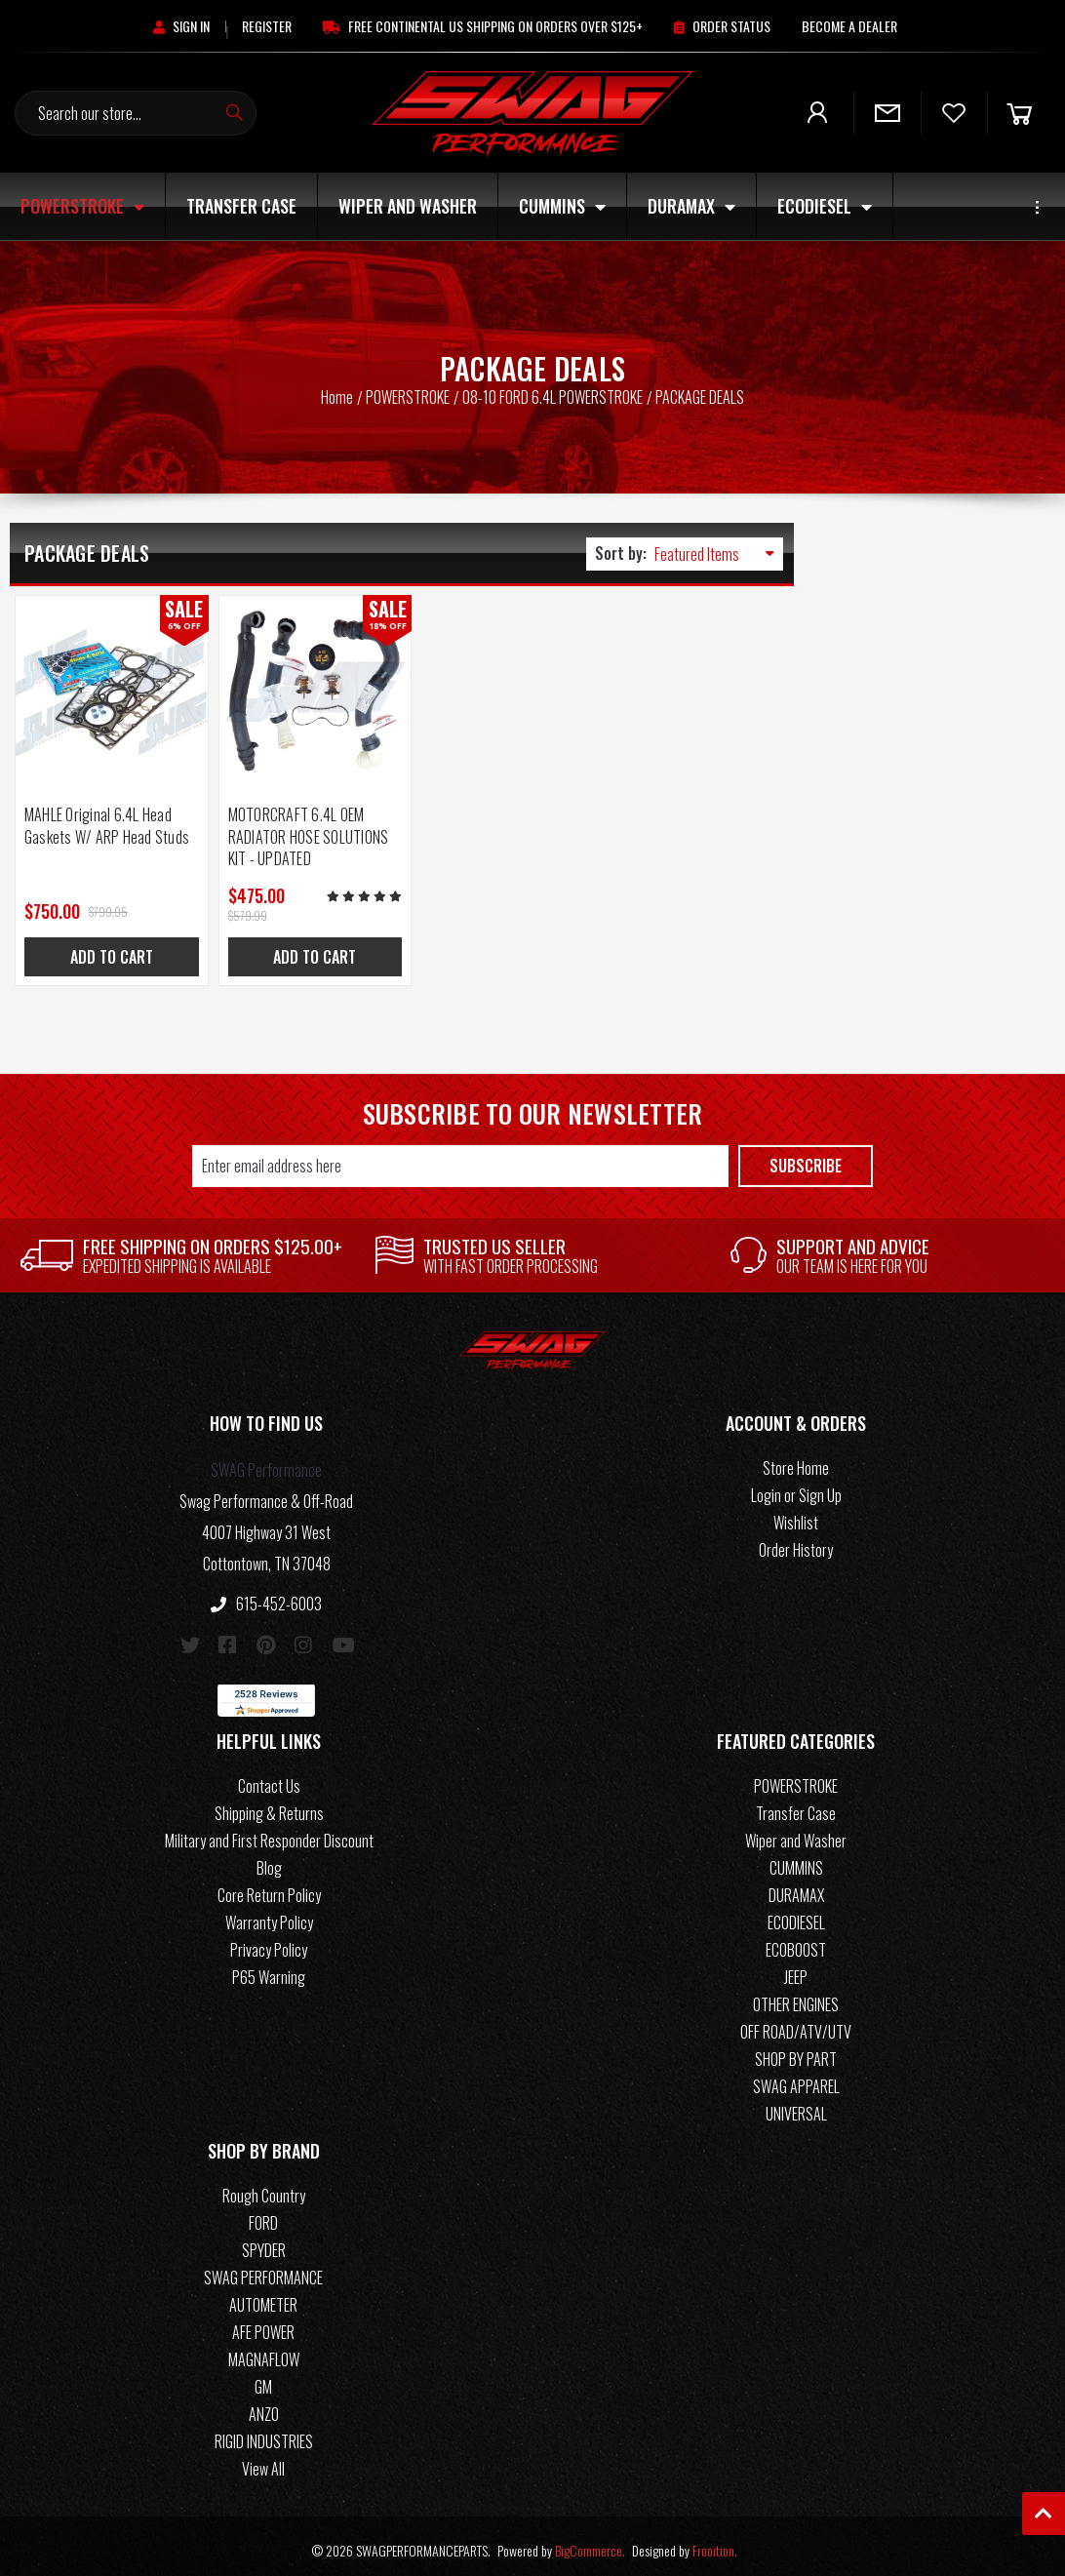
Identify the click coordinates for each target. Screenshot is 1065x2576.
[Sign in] (181, 26)
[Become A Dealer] (849, 26)
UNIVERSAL (796, 2106)
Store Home (796, 1460)
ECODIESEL (824, 205)
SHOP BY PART (796, 2051)
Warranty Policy (269, 1914)
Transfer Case (241, 205)
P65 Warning (268, 1969)
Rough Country (263, 2188)
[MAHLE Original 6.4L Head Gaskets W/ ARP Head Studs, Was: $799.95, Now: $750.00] (108, 688)
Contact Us (269, 1778)
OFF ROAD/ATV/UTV (795, 2024)
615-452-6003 (266, 1595)
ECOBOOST (796, 1942)
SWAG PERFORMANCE (263, 2269)
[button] (266, 1419)
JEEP (796, 1969)
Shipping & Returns (269, 1805)
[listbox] (718, 554)
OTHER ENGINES (796, 1996)
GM (263, 2379)
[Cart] (1019, 113)
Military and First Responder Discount (269, 1832)
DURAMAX (691, 205)
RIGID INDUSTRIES (264, 2433)
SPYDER (264, 2242)
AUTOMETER (263, 2297)
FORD (263, 2215)
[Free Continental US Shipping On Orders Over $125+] (483, 26)
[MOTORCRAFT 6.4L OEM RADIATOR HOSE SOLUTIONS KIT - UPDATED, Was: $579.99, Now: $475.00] (304, 688)
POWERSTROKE (82, 205)
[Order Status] (722, 26)
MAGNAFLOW (263, 2351)
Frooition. (714, 2542)
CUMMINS (562, 205)
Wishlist (795, 1514)
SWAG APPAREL (796, 2078)
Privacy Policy (268, 1942)
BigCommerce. (590, 2542)
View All (263, 2461)
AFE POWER (263, 2324)
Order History (796, 1542)
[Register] (267, 26)
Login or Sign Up (796, 1487)
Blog (269, 1860)
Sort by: (621, 553)
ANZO (264, 2406)
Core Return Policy (269, 1887)
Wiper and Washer (407, 205)
